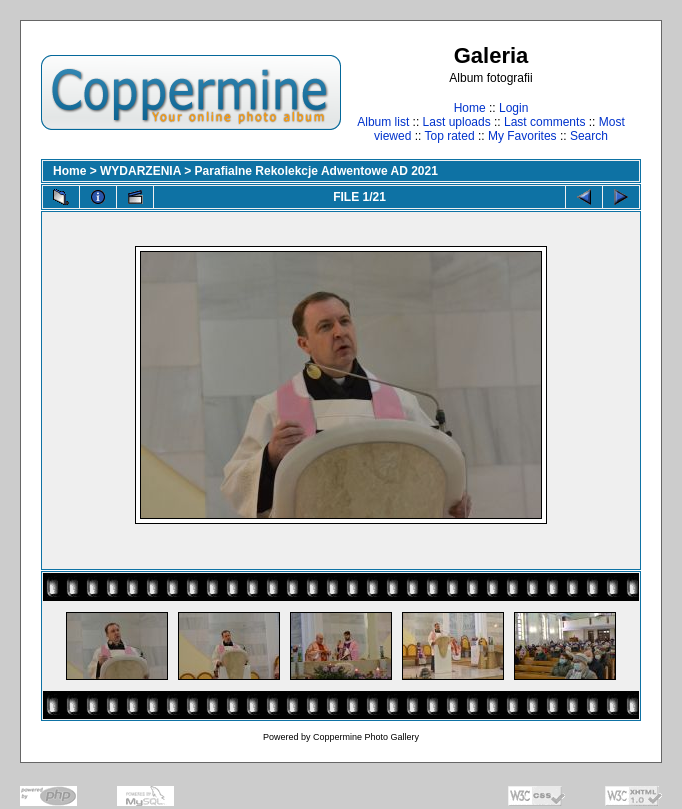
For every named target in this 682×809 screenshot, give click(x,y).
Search (589, 136)
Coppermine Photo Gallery (366, 737)
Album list (383, 122)
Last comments (544, 122)
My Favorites (522, 136)
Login (513, 108)
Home (470, 108)
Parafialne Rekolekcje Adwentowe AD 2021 (316, 171)
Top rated (450, 136)
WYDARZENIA (140, 171)
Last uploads (457, 122)
